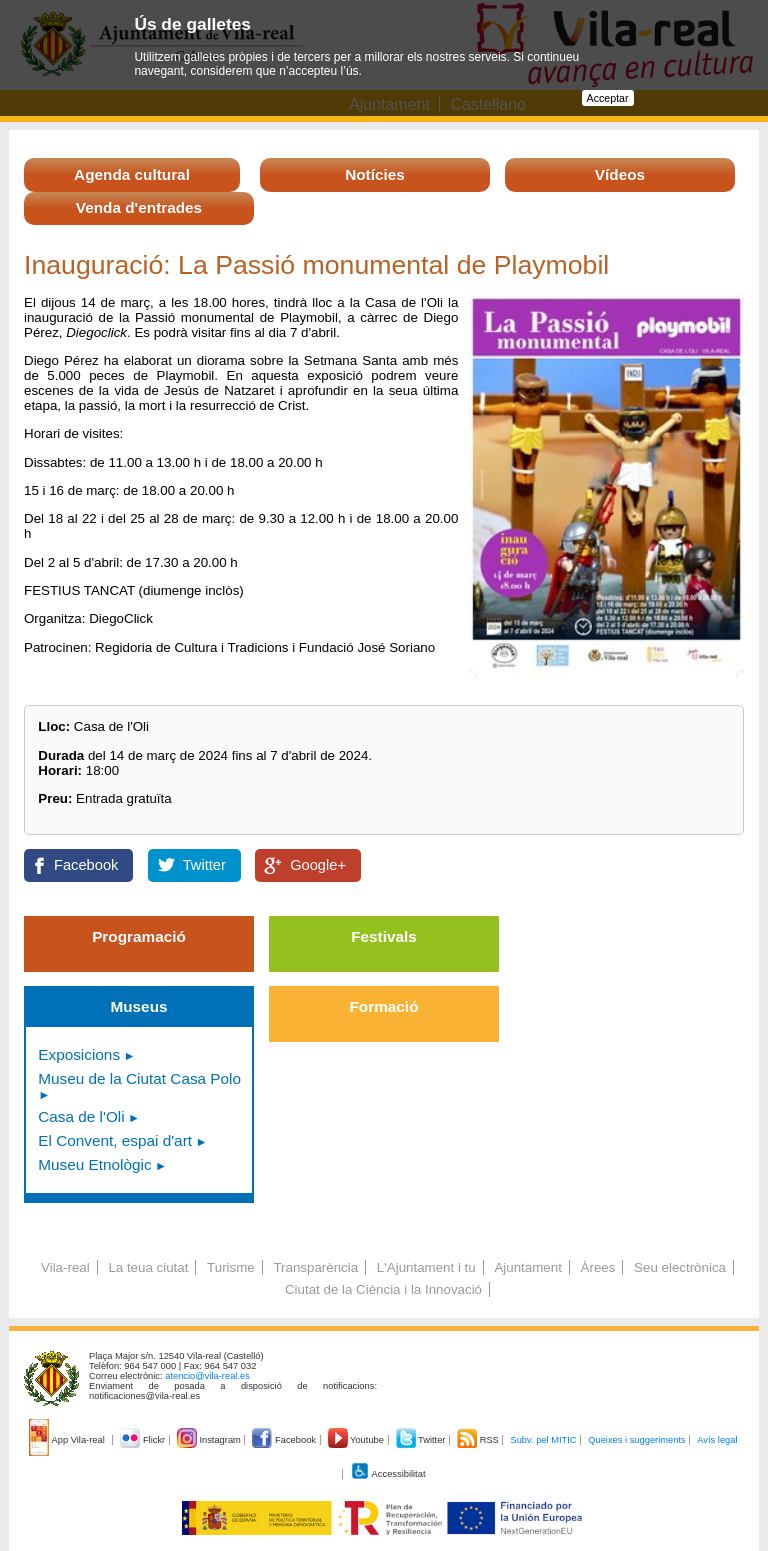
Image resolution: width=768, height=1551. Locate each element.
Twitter (204, 865)
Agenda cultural (132, 174)
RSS (479, 1440)
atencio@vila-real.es (207, 1376)
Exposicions (79, 1054)
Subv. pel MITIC (543, 1440)
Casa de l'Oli (81, 1116)
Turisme (231, 1267)
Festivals (384, 936)
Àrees (598, 1267)
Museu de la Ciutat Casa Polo (139, 1078)
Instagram (210, 1440)
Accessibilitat (388, 1474)
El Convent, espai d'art (115, 1140)
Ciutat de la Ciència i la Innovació (383, 1289)
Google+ (318, 865)
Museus (138, 1006)
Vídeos (620, 174)
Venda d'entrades (139, 207)
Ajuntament (527, 1267)
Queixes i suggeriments (636, 1440)
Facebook (86, 865)
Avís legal (717, 1440)
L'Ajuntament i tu (426, 1267)
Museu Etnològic (94, 1164)
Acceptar (608, 98)
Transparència (315, 1267)
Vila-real (65, 1267)
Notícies (375, 174)
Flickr (143, 1440)
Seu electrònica (680, 1267)
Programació (139, 936)
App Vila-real (68, 1440)
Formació (384, 1006)
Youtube (357, 1440)
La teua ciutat (148, 1267)
